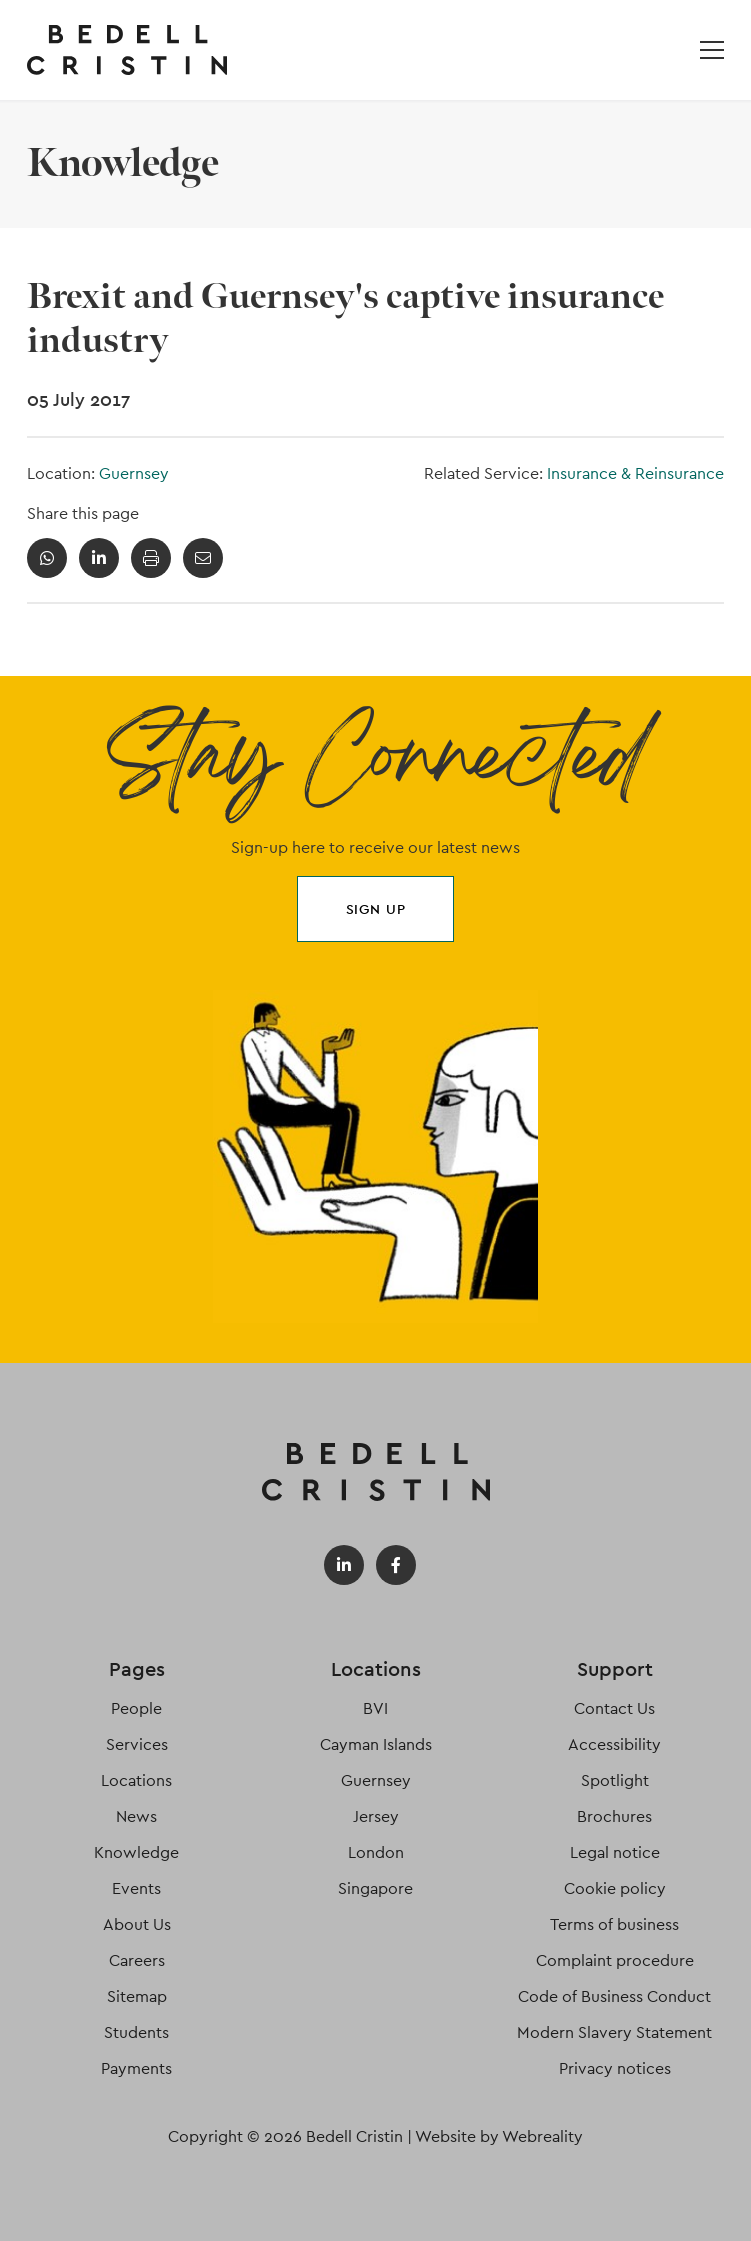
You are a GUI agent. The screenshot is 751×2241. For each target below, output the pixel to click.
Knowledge (136, 1852)
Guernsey (134, 473)
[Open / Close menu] (712, 50)
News (136, 1816)
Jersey (376, 1816)
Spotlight (615, 1780)
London (376, 1852)
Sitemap (137, 1996)
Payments (136, 2068)
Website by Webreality (499, 2136)
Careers (137, 1960)
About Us (137, 1924)
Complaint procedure (615, 1960)
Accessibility (614, 1744)
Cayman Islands (376, 1744)
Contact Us (614, 1708)
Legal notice (615, 1852)
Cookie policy (615, 1888)
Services (137, 1744)
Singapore (375, 1888)
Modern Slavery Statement (614, 2032)
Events (136, 1888)
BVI (375, 1708)
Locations (136, 1780)
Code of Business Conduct (614, 1996)
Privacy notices (615, 2068)
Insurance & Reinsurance (635, 473)
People (136, 1708)
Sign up (376, 909)
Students (136, 2032)
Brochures (614, 1816)
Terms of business (614, 1924)
